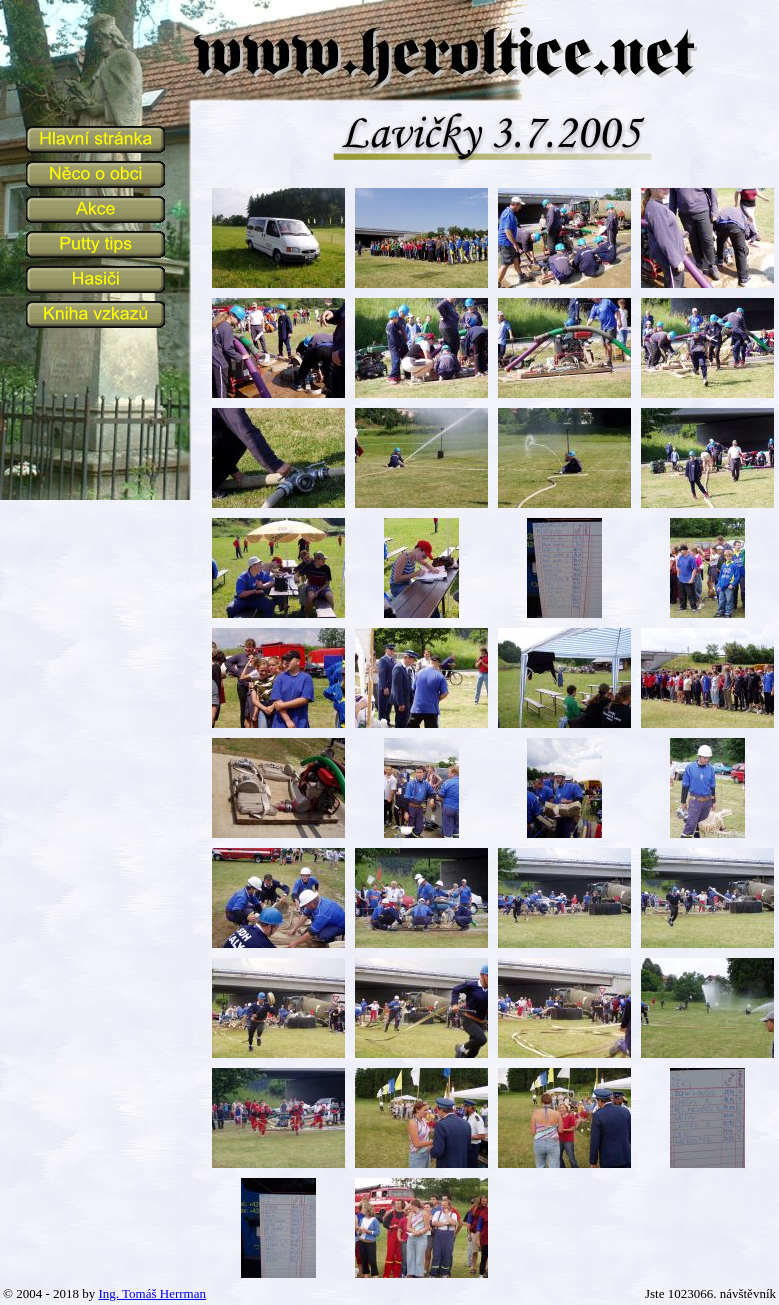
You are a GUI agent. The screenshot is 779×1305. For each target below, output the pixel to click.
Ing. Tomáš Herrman (152, 1293)
